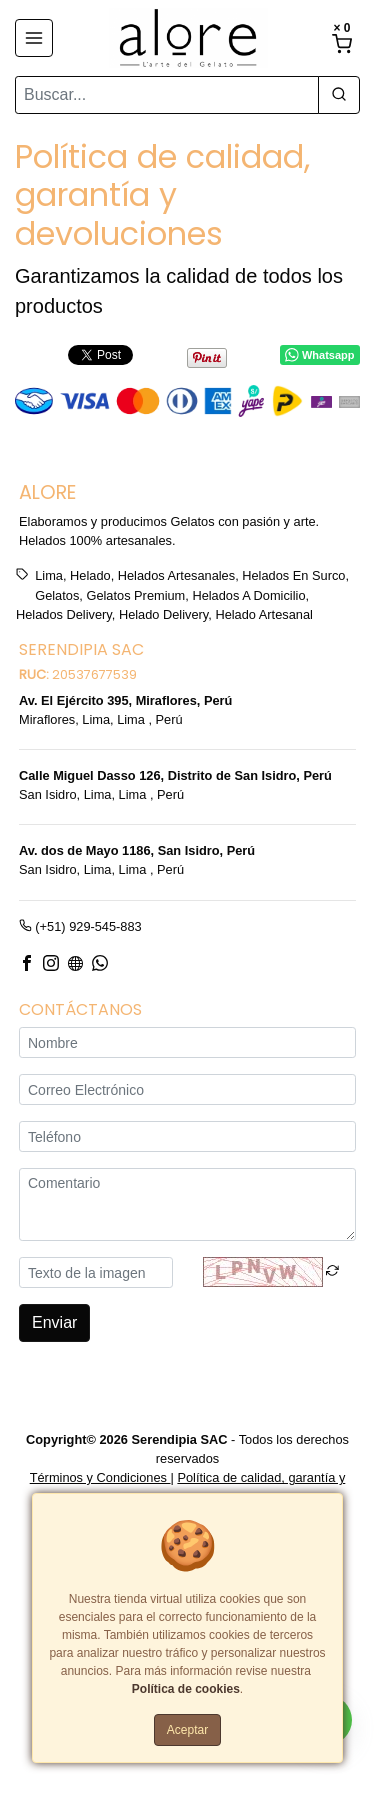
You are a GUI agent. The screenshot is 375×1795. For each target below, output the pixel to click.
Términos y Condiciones (100, 1478)
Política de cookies (186, 1689)
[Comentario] (187, 1204)
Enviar (54, 1322)
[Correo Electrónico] (187, 1089)
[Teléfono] (187, 1136)
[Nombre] (187, 1042)
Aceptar (187, 1730)
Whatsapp (319, 355)
